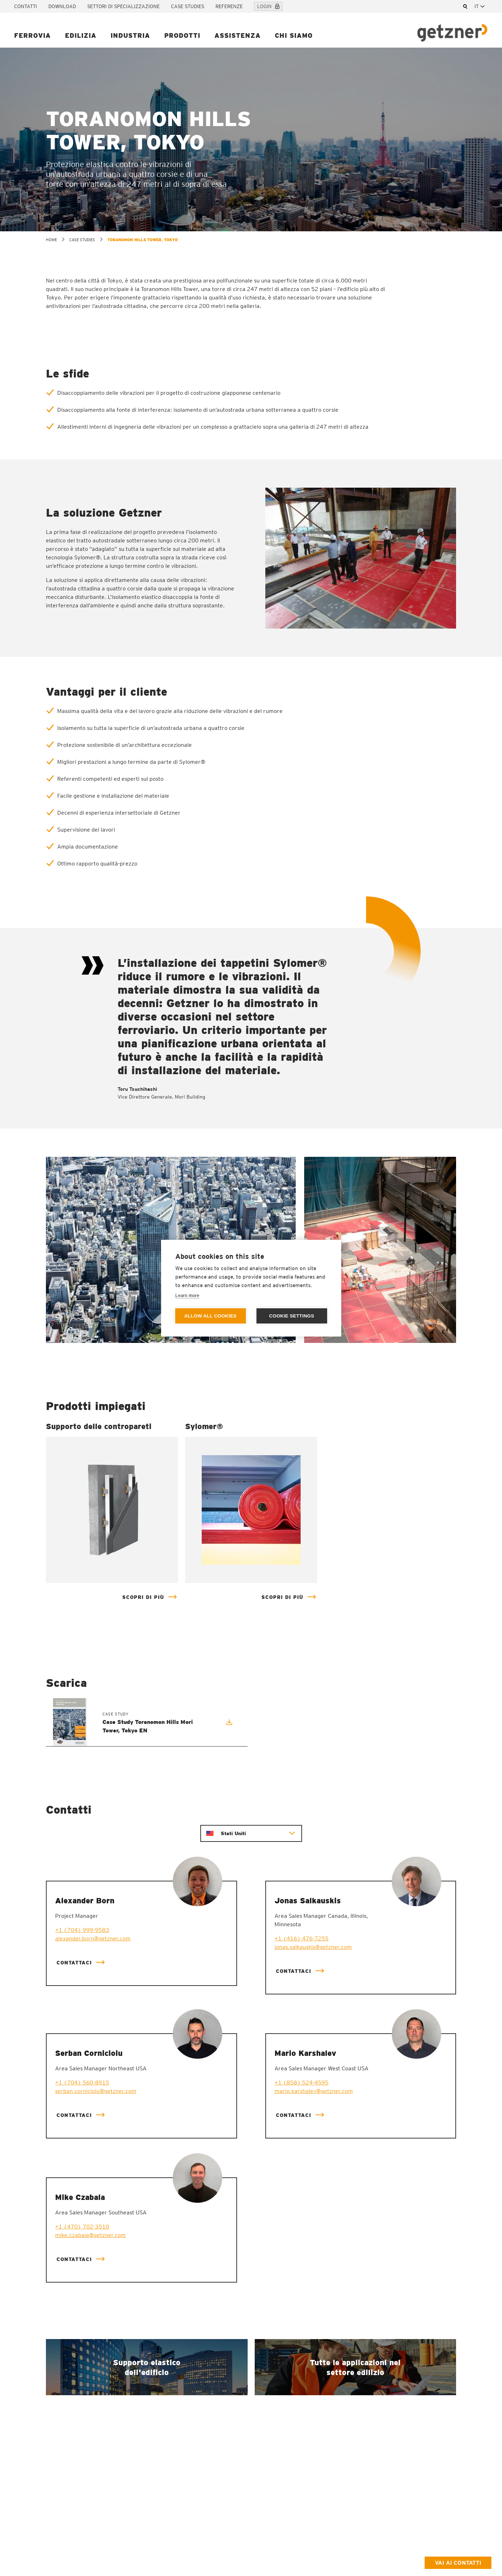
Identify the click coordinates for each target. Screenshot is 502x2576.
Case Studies (187, 6)
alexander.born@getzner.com (93, 1938)
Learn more (187, 1295)
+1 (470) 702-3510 (82, 2226)
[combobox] (481, 6)
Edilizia (80, 35)
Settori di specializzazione (123, 6)
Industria (130, 35)
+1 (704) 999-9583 (82, 1930)
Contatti (25, 6)
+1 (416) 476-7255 (301, 1938)
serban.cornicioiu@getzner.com (95, 2091)
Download (62, 6)
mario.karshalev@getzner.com (313, 2091)
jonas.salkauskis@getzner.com (313, 1947)
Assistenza (237, 35)
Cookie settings (291, 1316)
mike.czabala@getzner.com (90, 2235)
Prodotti (182, 35)
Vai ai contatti (458, 2562)
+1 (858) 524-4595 (301, 2082)
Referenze (229, 6)
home (51, 239)
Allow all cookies (210, 1316)
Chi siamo (294, 35)
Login (268, 6)
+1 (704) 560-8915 (82, 2082)
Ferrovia (32, 35)
